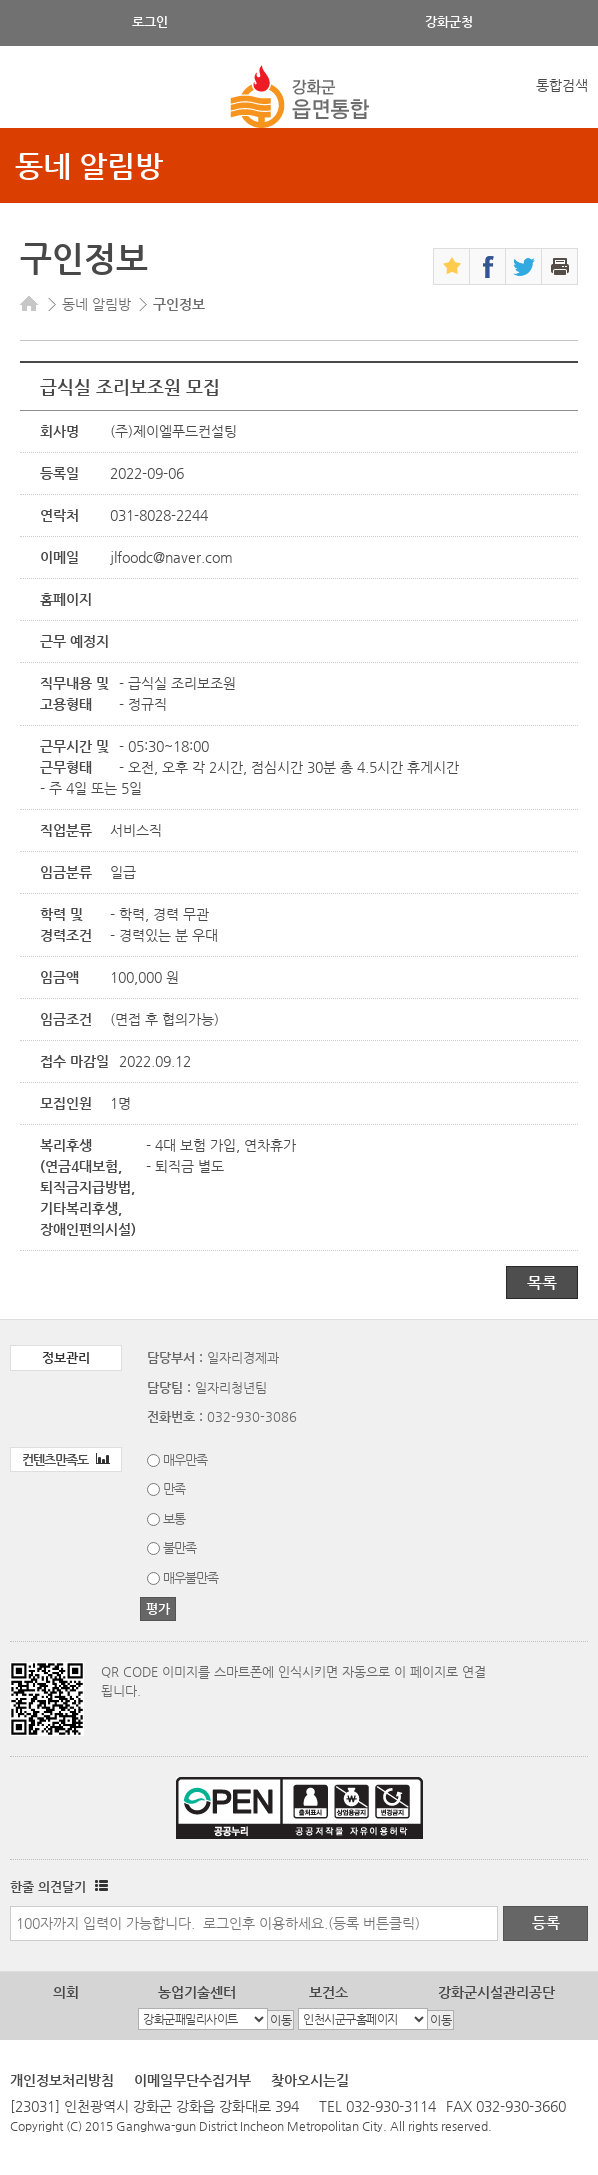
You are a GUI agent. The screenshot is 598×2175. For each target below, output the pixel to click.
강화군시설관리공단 (496, 1992)
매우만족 (185, 1459)
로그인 (150, 21)
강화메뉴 (32, 97)
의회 (66, 1992)
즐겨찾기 (451, 266)
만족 (174, 1488)
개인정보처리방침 (62, 2080)
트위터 (523, 266)
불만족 (179, 1547)
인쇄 (559, 266)
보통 (174, 1518)
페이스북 (487, 266)
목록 (542, 1282)
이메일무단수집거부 (192, 2080)
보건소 (328, 1992)
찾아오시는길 (310, 2080)
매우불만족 (190, 1577)
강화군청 (449, 21)
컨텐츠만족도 (66, 1459)
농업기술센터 (197, 1992)
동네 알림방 (89, 165)
